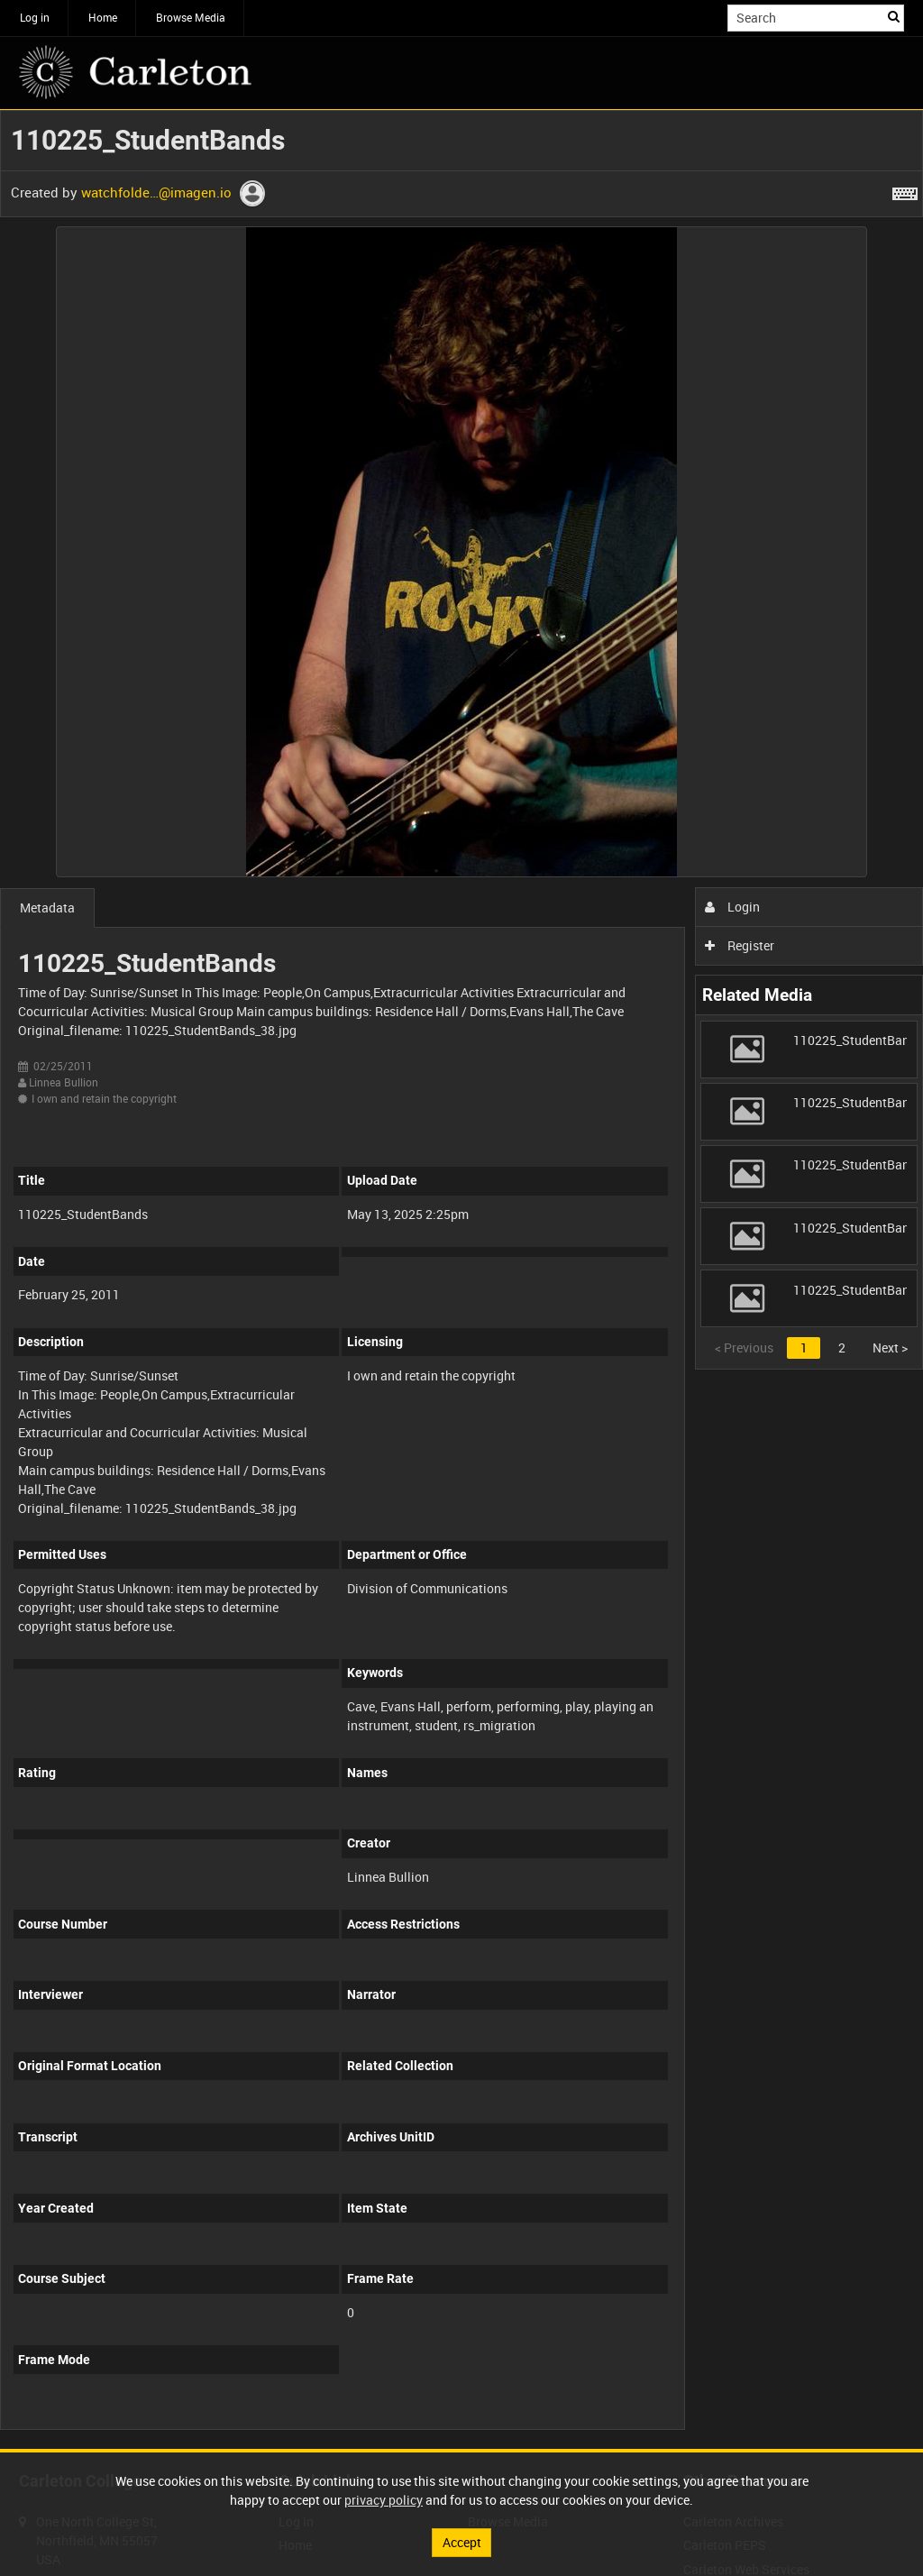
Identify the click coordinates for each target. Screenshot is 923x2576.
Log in (35, 17)
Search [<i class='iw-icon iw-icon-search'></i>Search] (894, 16)
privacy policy (383, 2499)
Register (739, 945)
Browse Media (190, 17)
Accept (462, 2542)
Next (890, 1347)
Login (732, 906)
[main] (461, 1279)
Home (102, 17)
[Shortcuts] (905, 190)
